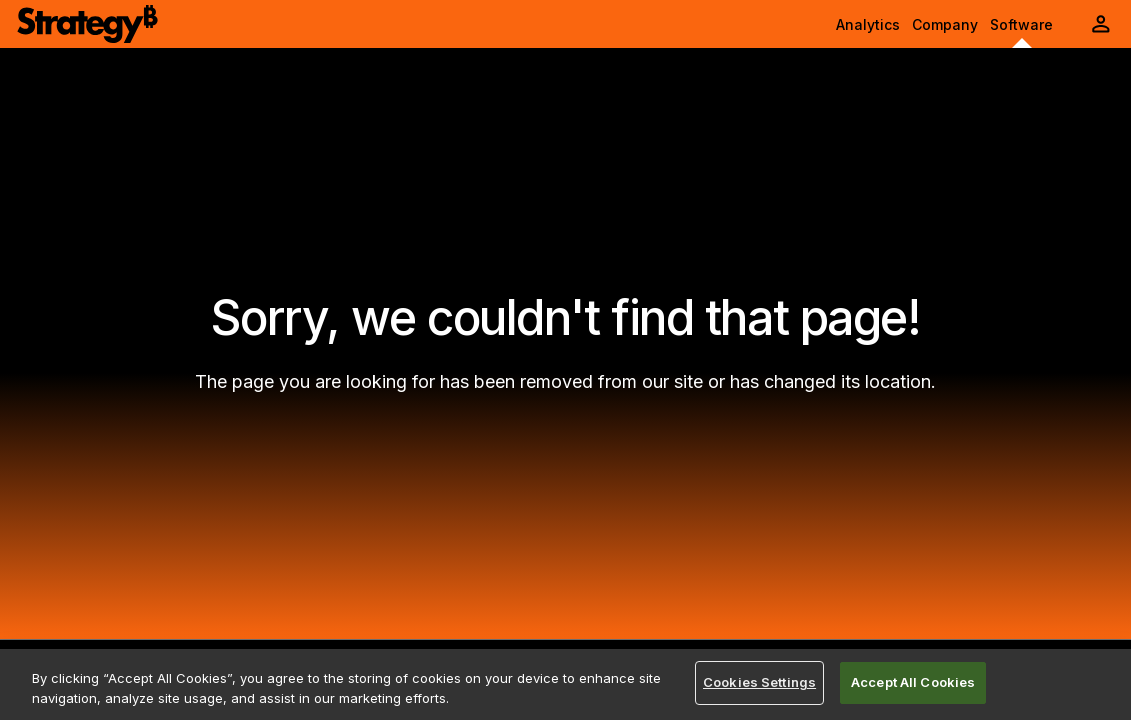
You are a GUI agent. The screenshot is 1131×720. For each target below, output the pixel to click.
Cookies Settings (759, 682)
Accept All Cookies (913, 682)
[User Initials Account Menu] (1101, 24)
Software (1021, 24)
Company (945, 24)
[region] (565, 684)
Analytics (868, 24)
